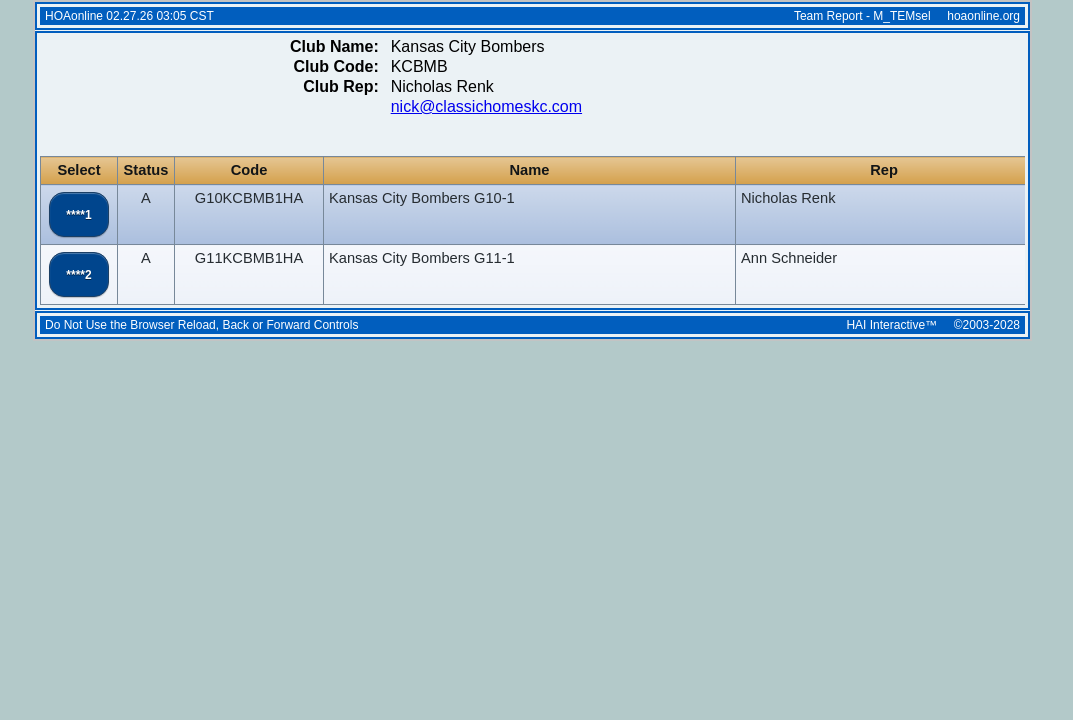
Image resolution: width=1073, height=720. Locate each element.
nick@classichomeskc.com (486, 106)
